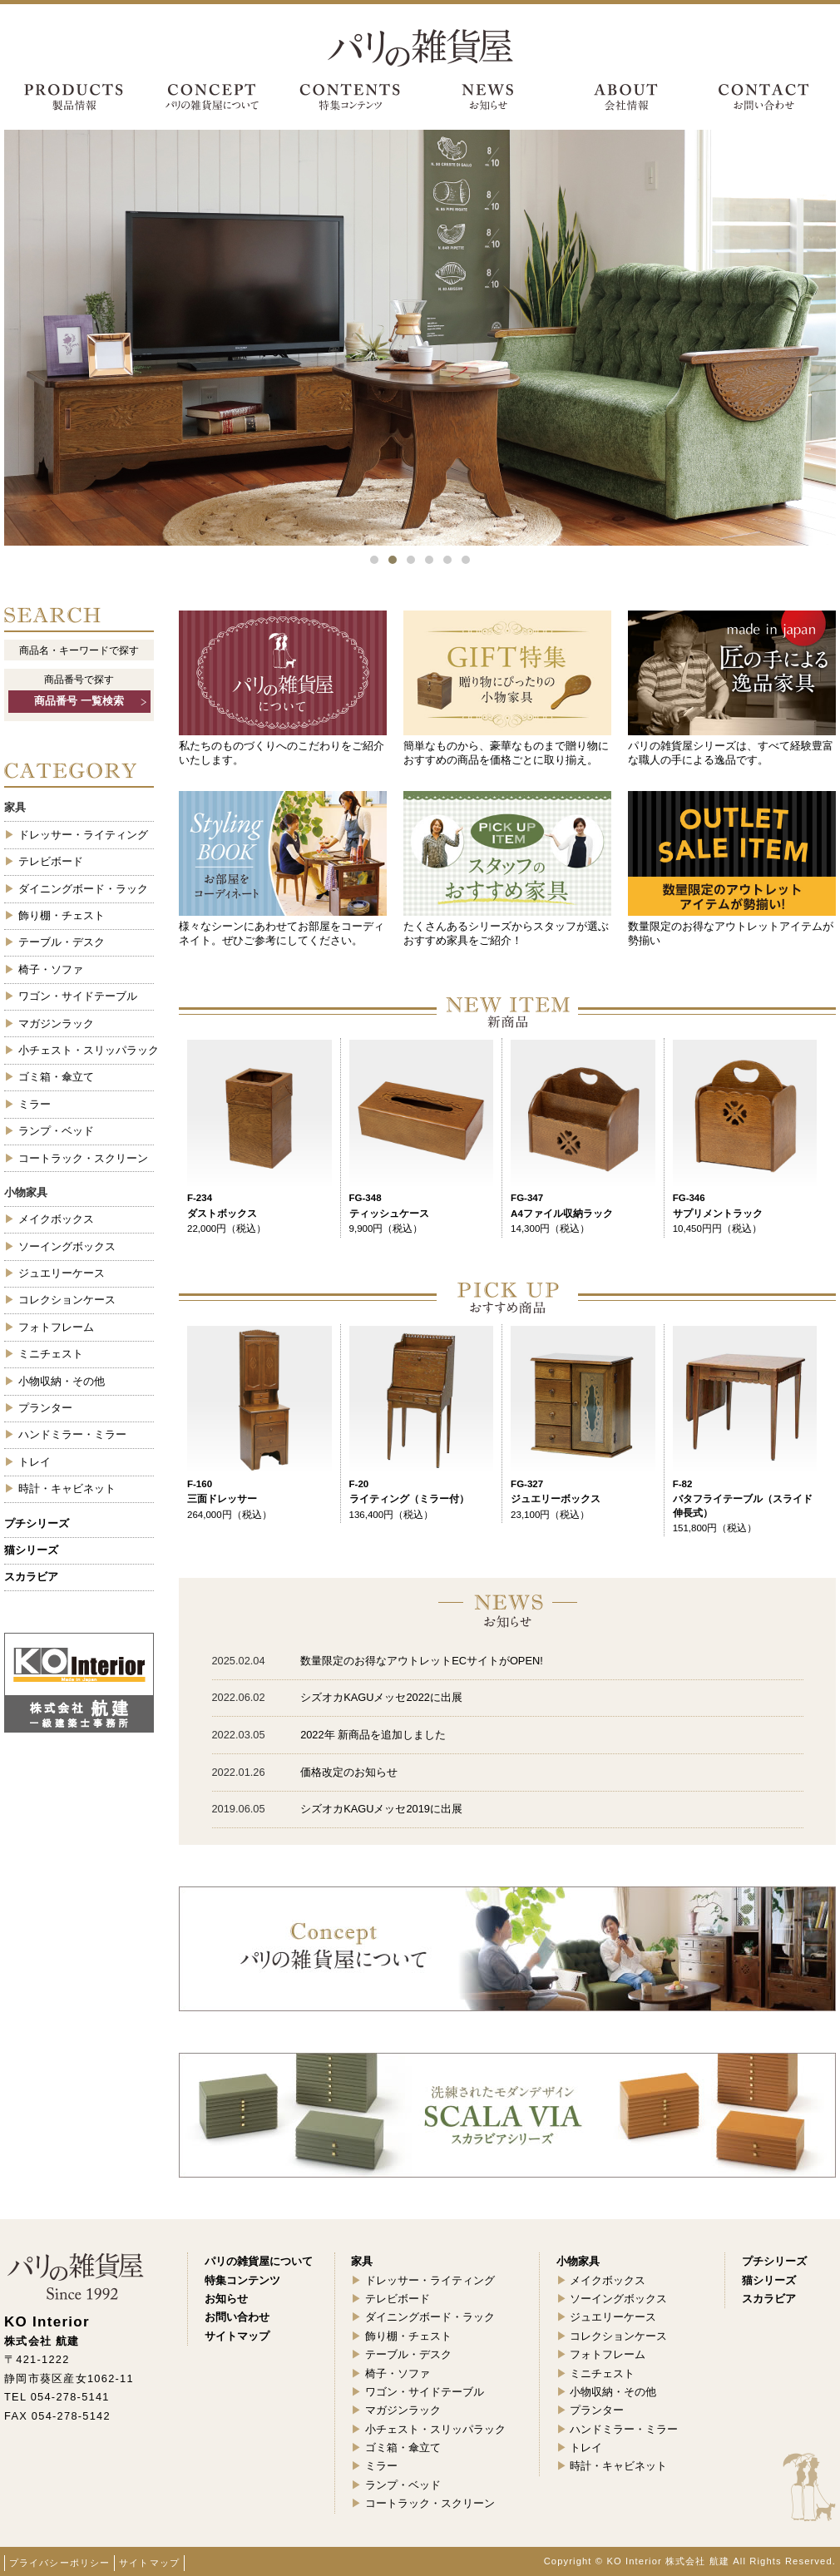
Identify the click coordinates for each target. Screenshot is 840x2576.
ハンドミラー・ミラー (72, 1434)
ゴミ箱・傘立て (56, 1076)
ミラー (34, 1104)
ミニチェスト (50, 1353)
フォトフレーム (56, 1327)
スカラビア (31, 1576)
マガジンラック (56, 1023)
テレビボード (50, 861)
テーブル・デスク (61, 942)
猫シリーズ (31, 1550)
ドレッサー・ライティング (83, 834)
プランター (45, 1408)
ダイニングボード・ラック (83, 889)
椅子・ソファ (50, 969)
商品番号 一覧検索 (79, 701)
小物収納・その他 (61, 1381)
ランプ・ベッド (56, 1131)
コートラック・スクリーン (83, 1158)
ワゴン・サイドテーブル (77, 996)
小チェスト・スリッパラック (86, 1050)
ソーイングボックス (67, 1246)
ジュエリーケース (61, 1273)
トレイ (34, 1462)
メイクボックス (56, 1219)
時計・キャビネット (67, 1488)
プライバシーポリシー (59, 2563)
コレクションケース (67, 1299)
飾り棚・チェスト (61, 915)
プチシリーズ (36, 1523)
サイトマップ (149, 2563)
